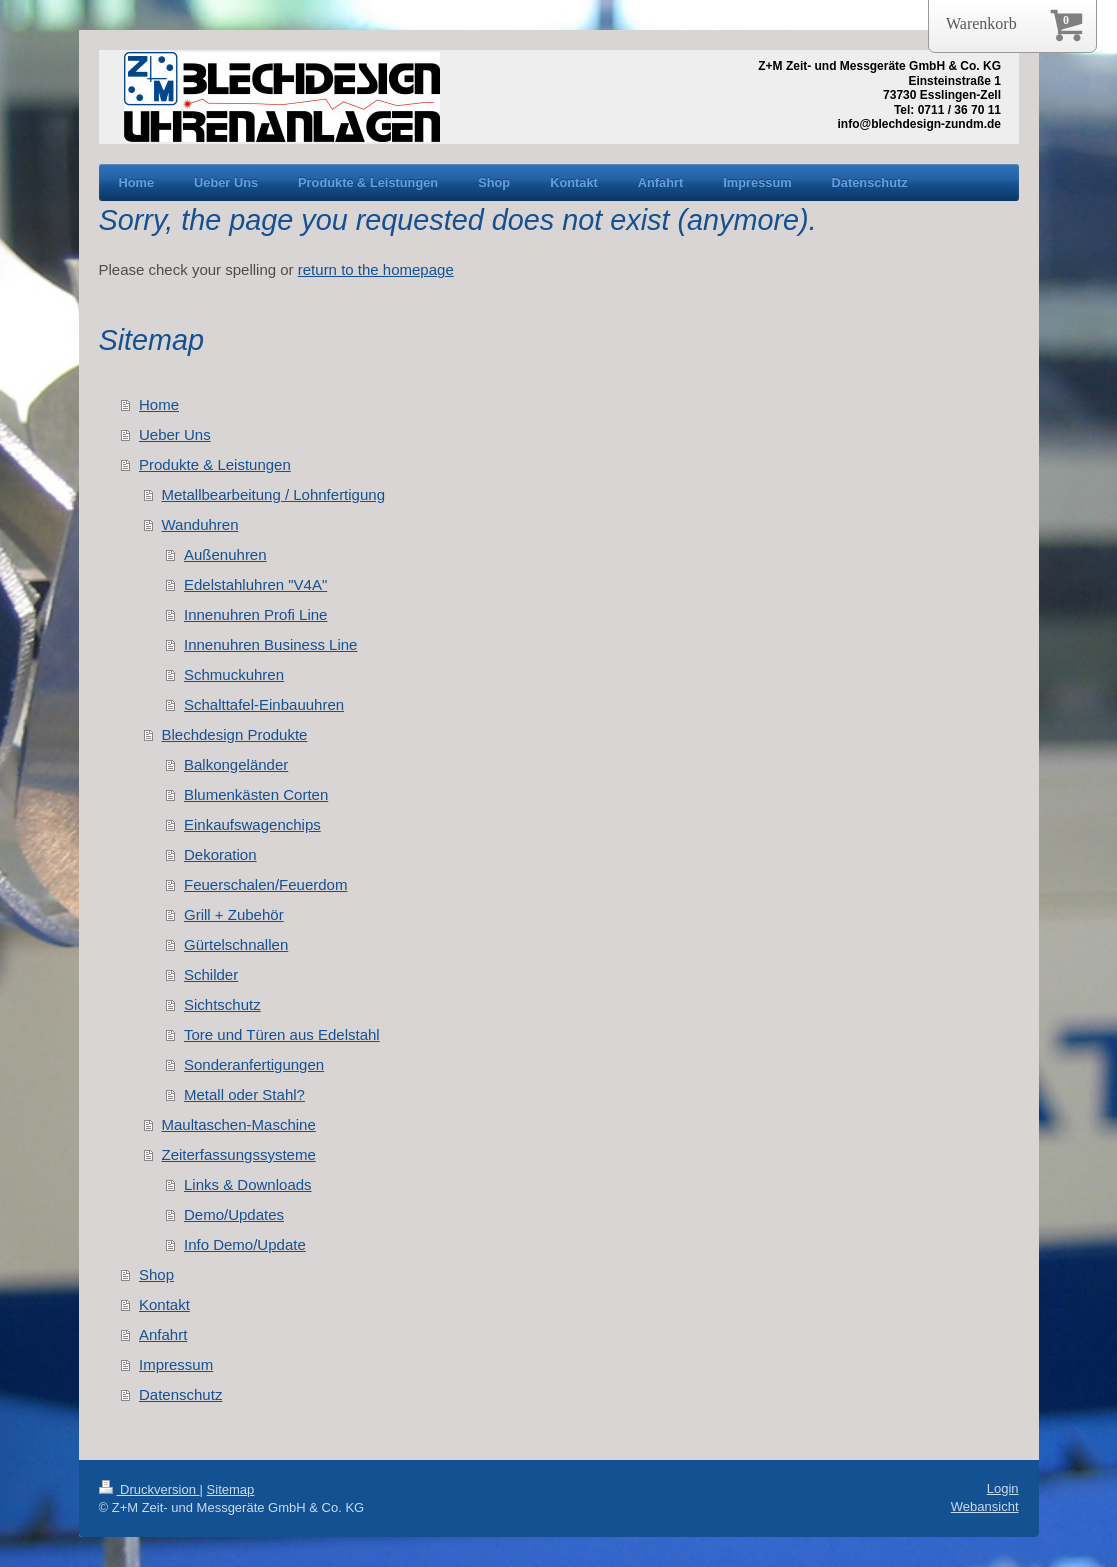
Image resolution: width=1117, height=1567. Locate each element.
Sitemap (231, 1489)
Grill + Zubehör (234, 914)
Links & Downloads (248, 1184)
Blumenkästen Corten (256, 794)
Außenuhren (225, 554)
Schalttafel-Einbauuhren (264, 704)
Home (159, 404)
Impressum (176, 1364)
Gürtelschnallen (236, 944)
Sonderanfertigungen (254, 1064)
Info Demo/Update (245, 1244)
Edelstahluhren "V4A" (255, 584)
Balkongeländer (236, 764)
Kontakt (164, 1304)
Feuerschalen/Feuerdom (265, 884)
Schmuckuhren (234, 674)
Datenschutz (180, 1394)
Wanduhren (200, 524)
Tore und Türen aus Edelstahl (282, 1034)
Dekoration (220, 854)
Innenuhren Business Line (270, 644)
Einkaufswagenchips (252, 824)
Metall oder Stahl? (244, 1094)
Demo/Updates (234, 1214)
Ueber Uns (175, 434)
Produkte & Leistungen (215, 464)
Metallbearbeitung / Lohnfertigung (274, 494)
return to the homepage (376, 269)
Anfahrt (163, 1334)
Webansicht (985, 1506)
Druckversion (149, 1489)
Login (1003, 1488)
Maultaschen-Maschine (239, 1124)
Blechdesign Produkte (235, 734)
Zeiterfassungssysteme (239, 1154)
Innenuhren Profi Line (255, 614)
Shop (156, 1274)
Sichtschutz (222, 1004)
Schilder (211, 974)
